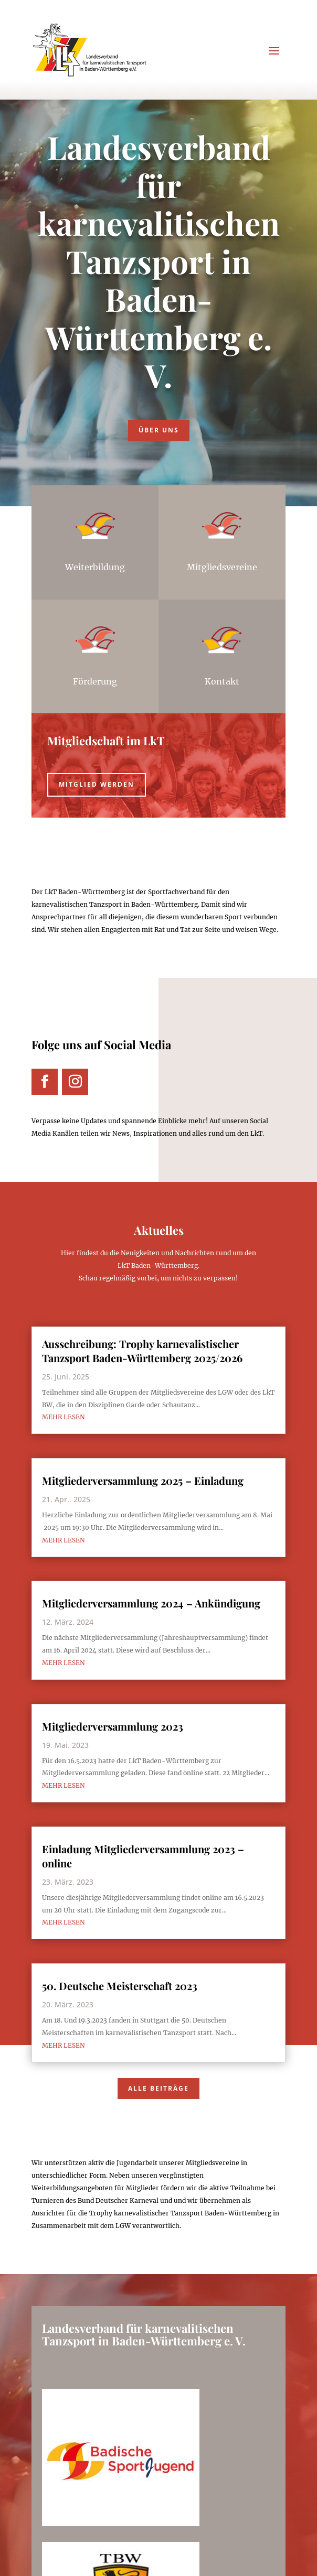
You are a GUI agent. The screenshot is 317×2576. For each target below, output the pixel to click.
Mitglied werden (96, 784)
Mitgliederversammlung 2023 (112, 1726)
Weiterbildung (95, 567)
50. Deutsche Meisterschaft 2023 (119, 1986)
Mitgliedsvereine (222, 567)
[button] (19, 2557)
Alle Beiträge (158, 2088)
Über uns (159, 430)
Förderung (95, 681)
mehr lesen (63, 1417)
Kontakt (222, 681)
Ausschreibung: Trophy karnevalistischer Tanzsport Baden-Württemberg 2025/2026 (142, 1350)
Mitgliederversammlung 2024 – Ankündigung (151, 1603)
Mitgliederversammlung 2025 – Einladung (143, 1480)
